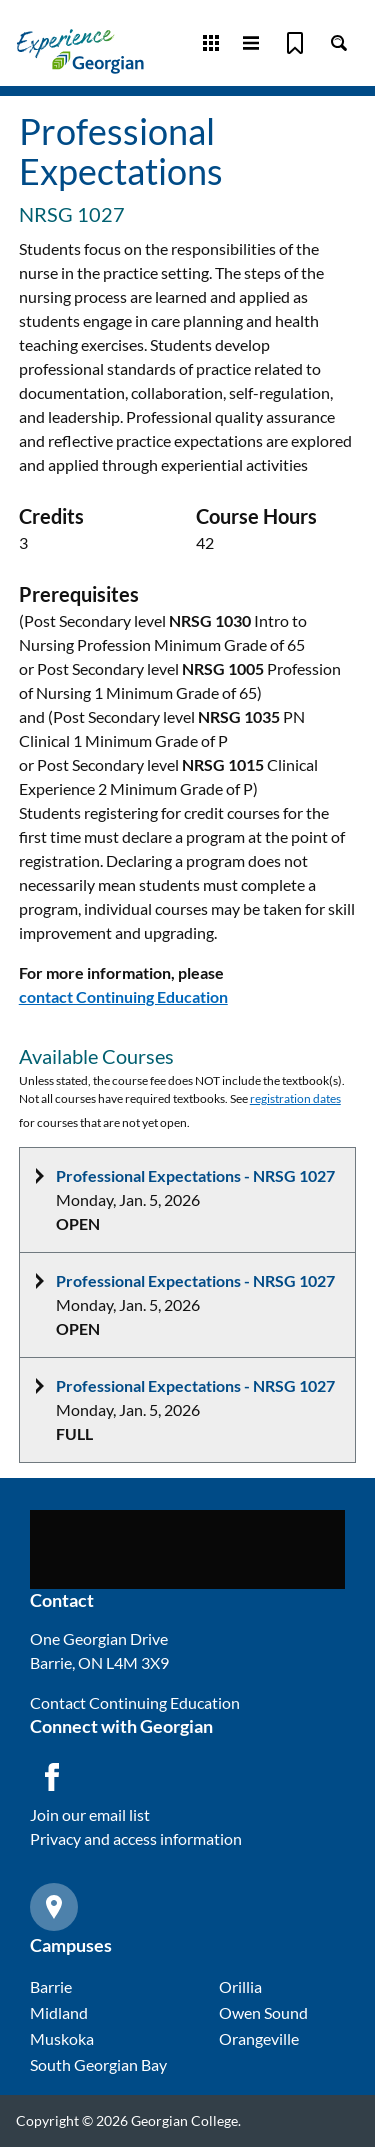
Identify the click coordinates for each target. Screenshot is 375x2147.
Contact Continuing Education (135, 1702)
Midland (59, 2012)
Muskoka (62, 2038)
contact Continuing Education (123, 996)
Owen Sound (263, 2012)
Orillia (240, 1986)
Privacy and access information (136, 1838)
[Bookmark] (295, 43)
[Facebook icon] (52, 1777)
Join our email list (90, 1814)
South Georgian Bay (98, 2064)
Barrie (51, 1986)
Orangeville (259, 2038)
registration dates (295, 1098)
